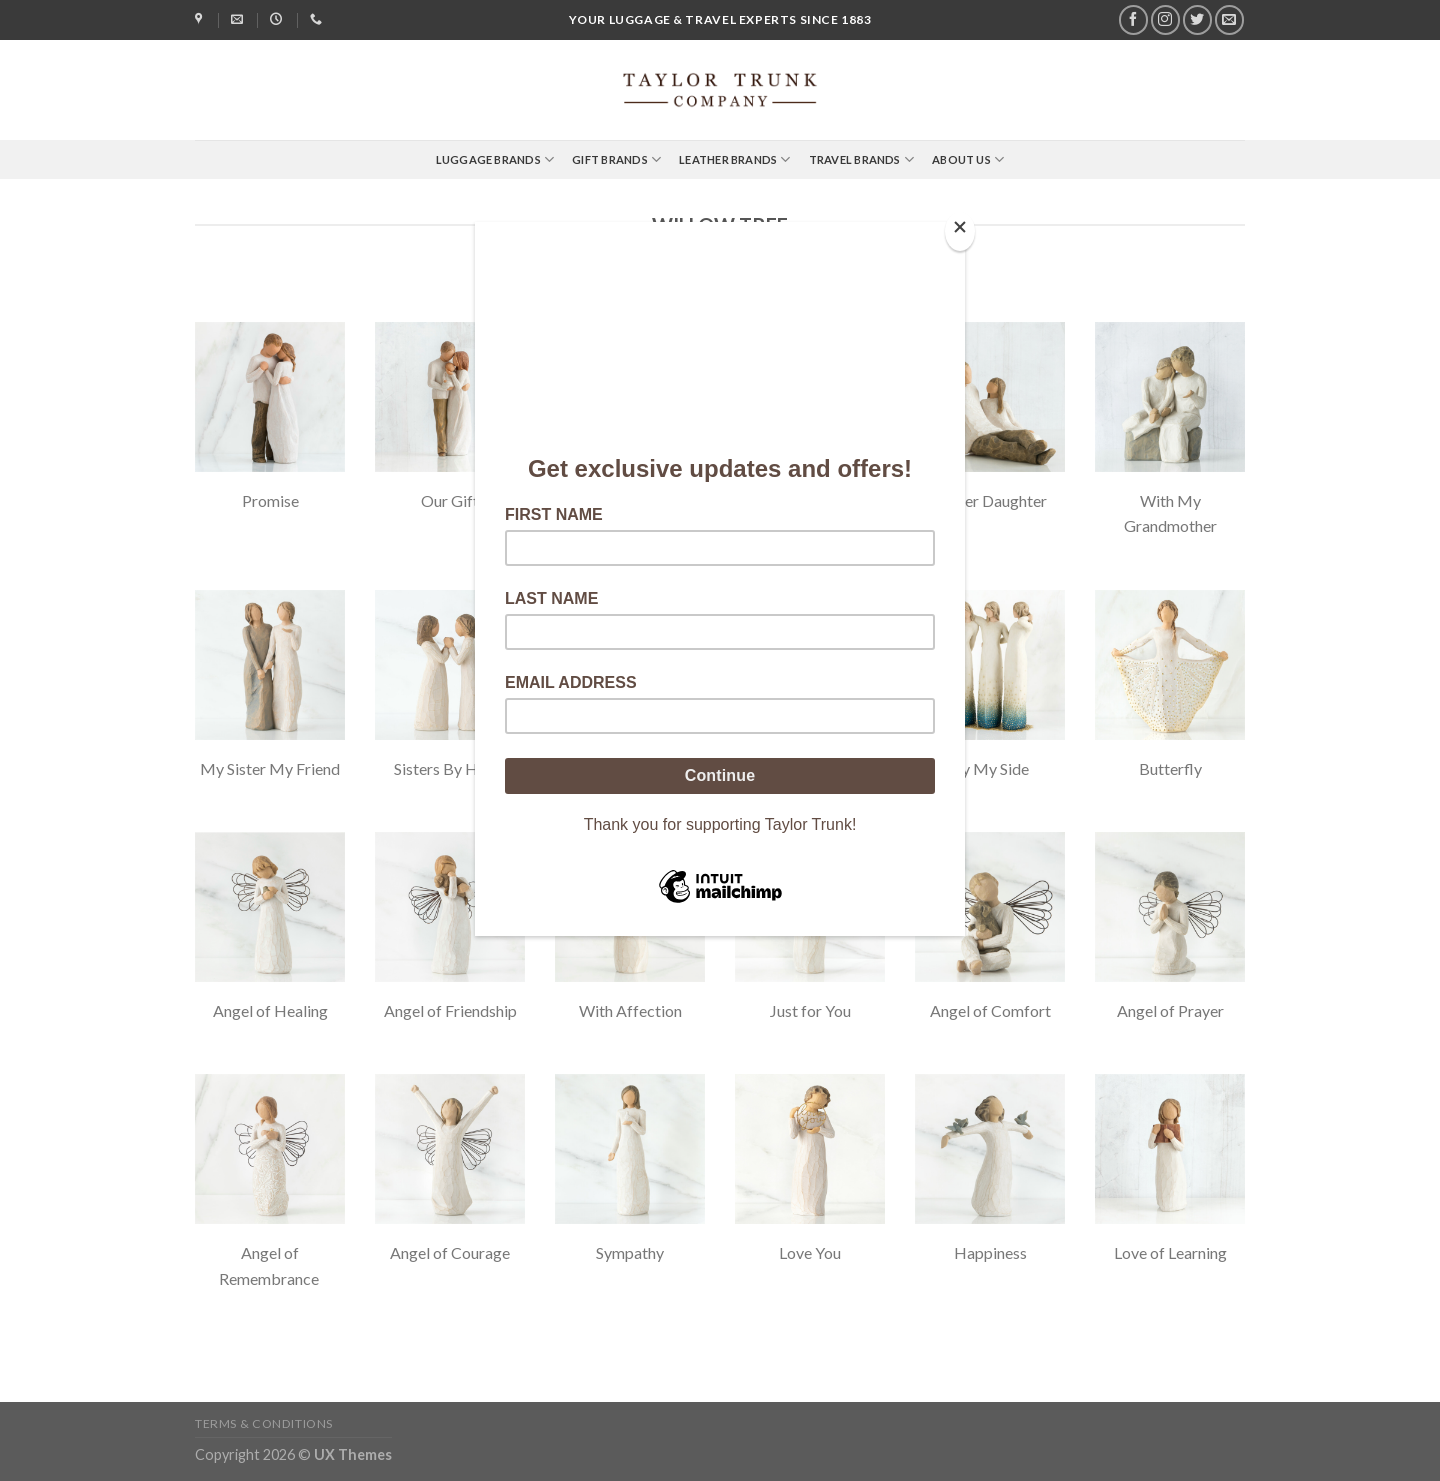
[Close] (960, 231)
